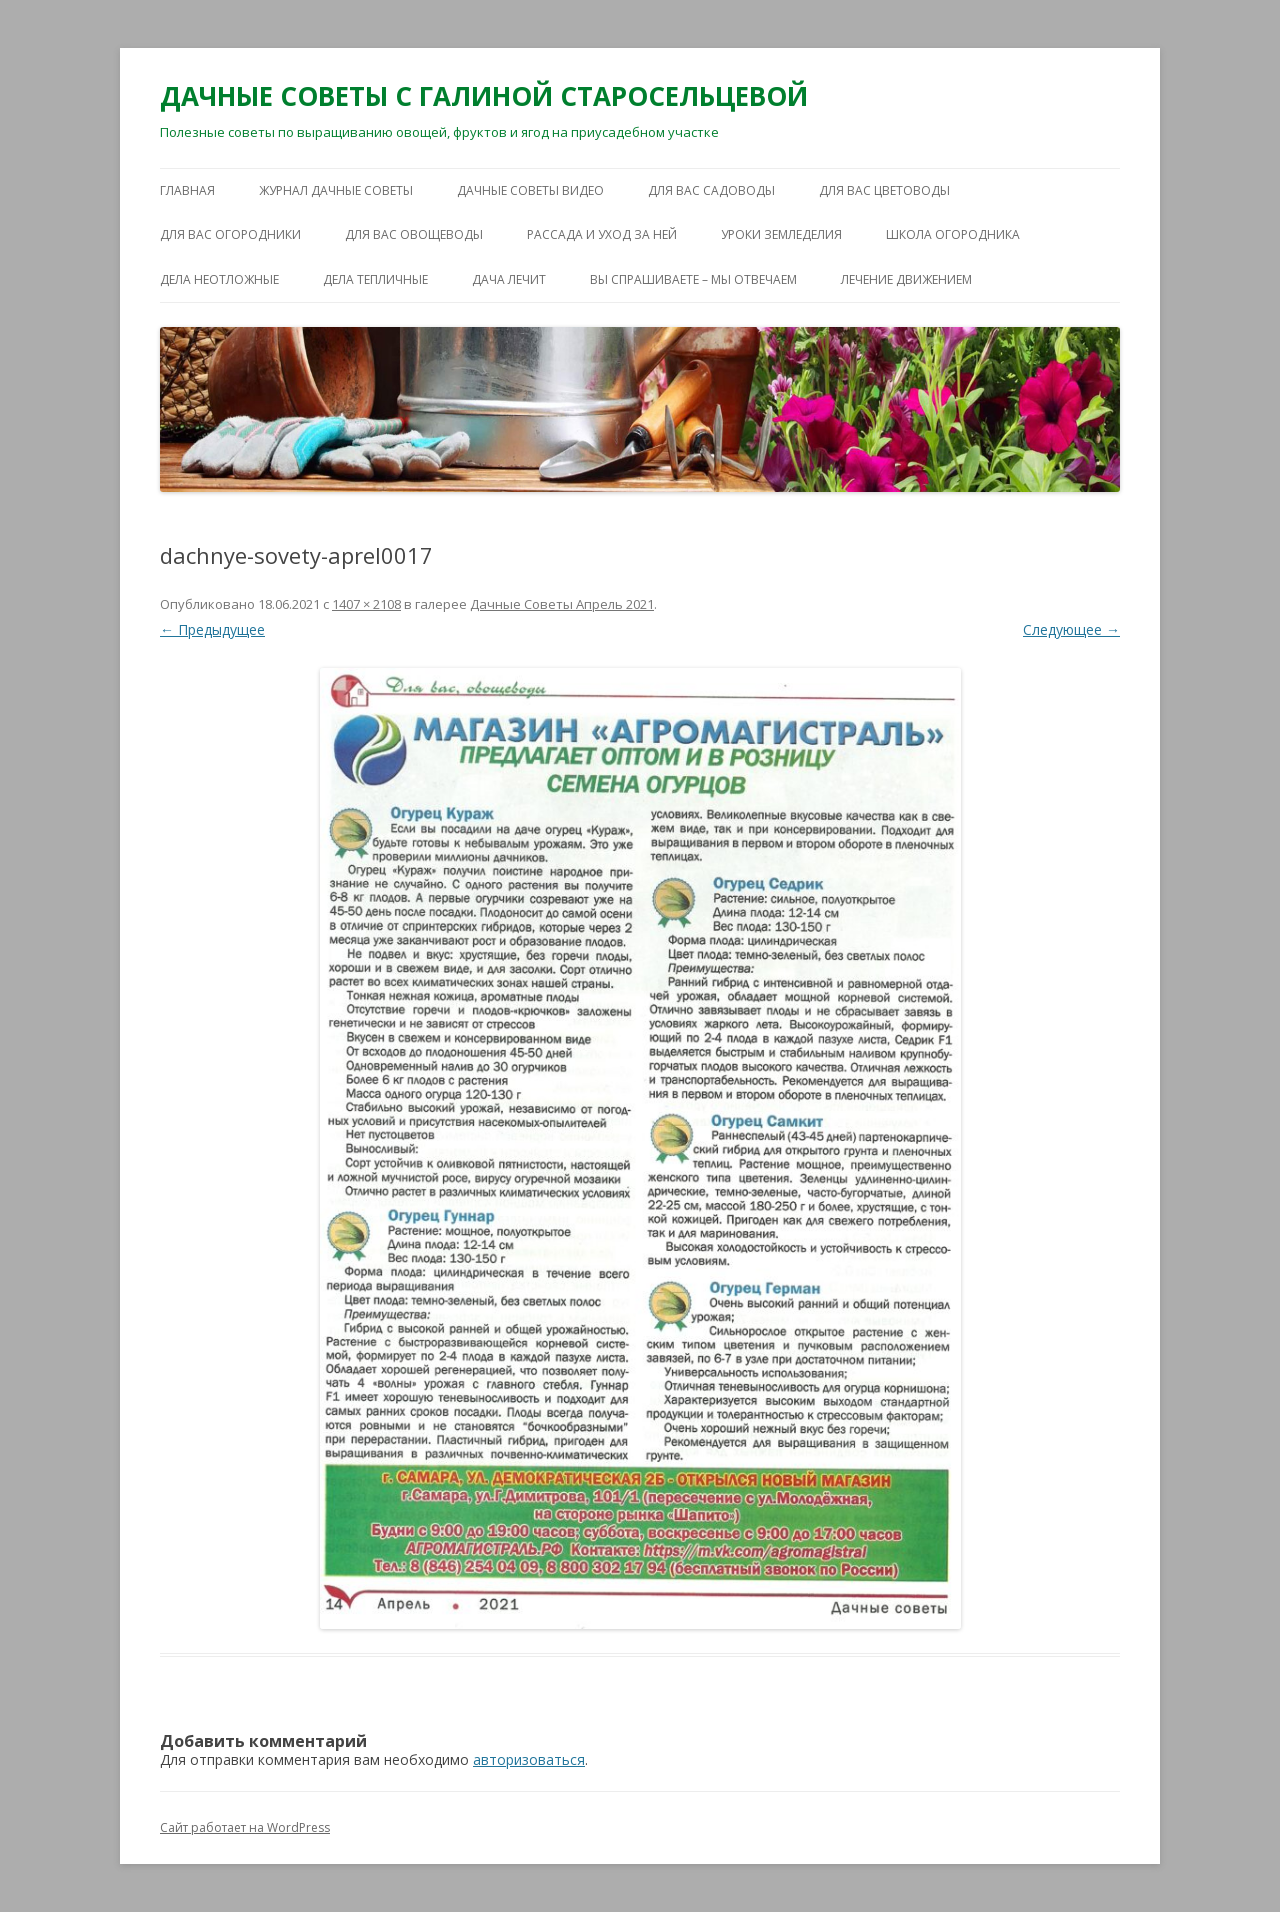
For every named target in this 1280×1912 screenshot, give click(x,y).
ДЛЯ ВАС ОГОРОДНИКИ (230, 234)
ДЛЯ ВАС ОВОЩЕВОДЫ (414, 234)
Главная (187, 190)
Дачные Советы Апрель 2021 (562, 604)
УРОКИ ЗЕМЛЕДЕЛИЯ (781, 234)
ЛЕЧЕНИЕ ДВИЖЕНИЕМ (906, 279)
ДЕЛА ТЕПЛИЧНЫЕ (375, 279)
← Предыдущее (212, 629)
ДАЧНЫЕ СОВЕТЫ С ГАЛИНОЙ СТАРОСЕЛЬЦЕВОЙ (484, 96)
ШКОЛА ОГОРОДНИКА (953, 234)
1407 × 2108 (366, 604)
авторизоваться (529, 1759)
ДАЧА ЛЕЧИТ (509, 279)
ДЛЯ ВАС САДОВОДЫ (711, 190)
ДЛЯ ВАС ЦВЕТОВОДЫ (884, 190)
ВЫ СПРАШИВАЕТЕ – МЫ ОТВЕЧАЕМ (693, 279)
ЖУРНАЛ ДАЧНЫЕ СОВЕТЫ (336, 190)
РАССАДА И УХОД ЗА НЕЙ (602, 234)
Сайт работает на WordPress (245, 1827)
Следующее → (1071, 629)
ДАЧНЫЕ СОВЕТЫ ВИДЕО (530, 190)
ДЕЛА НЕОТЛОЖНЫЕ (219, 279)
